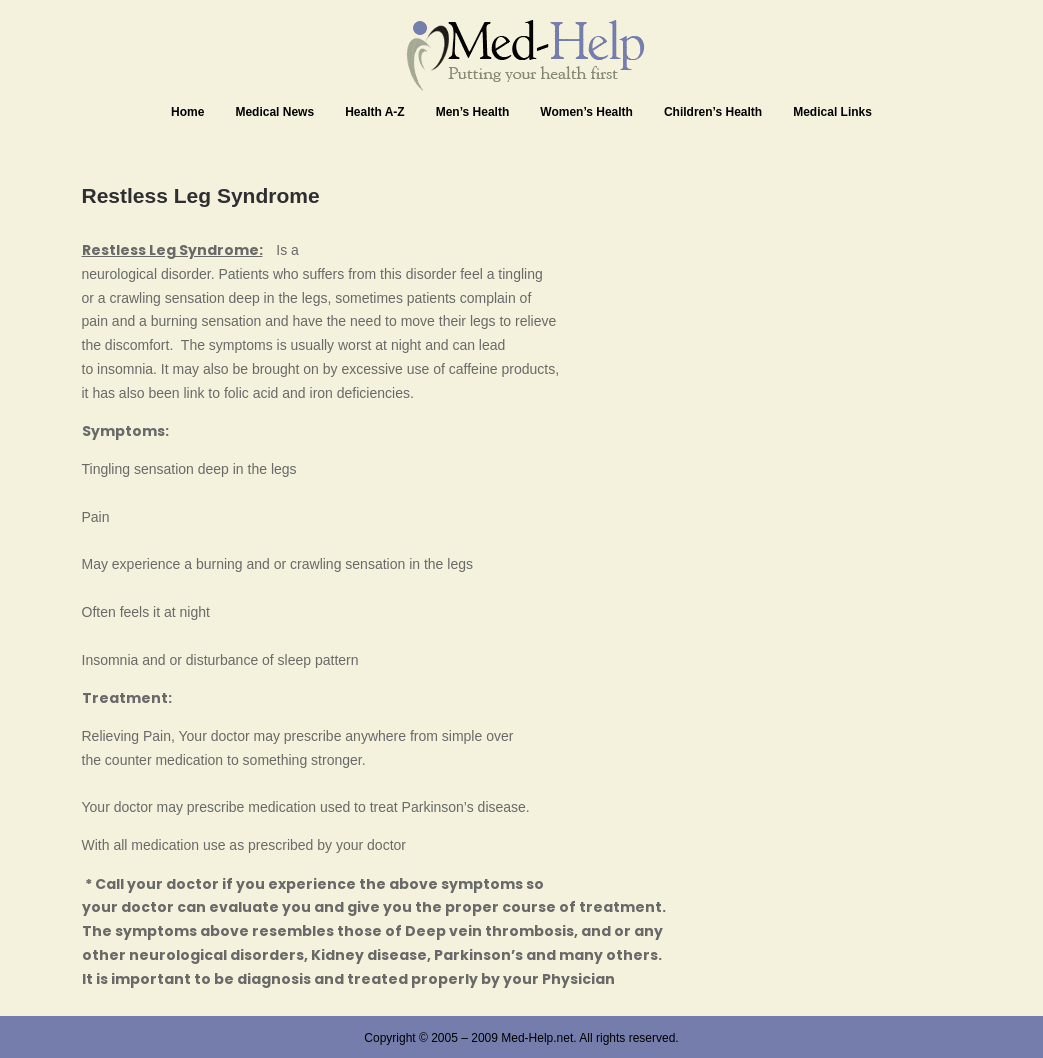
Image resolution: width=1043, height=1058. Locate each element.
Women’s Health (586, 112)
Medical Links (832, 112)
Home (187, 112)
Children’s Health (713, 112)
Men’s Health (473, 112)
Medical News (274, 112)
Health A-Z (375, 112)
